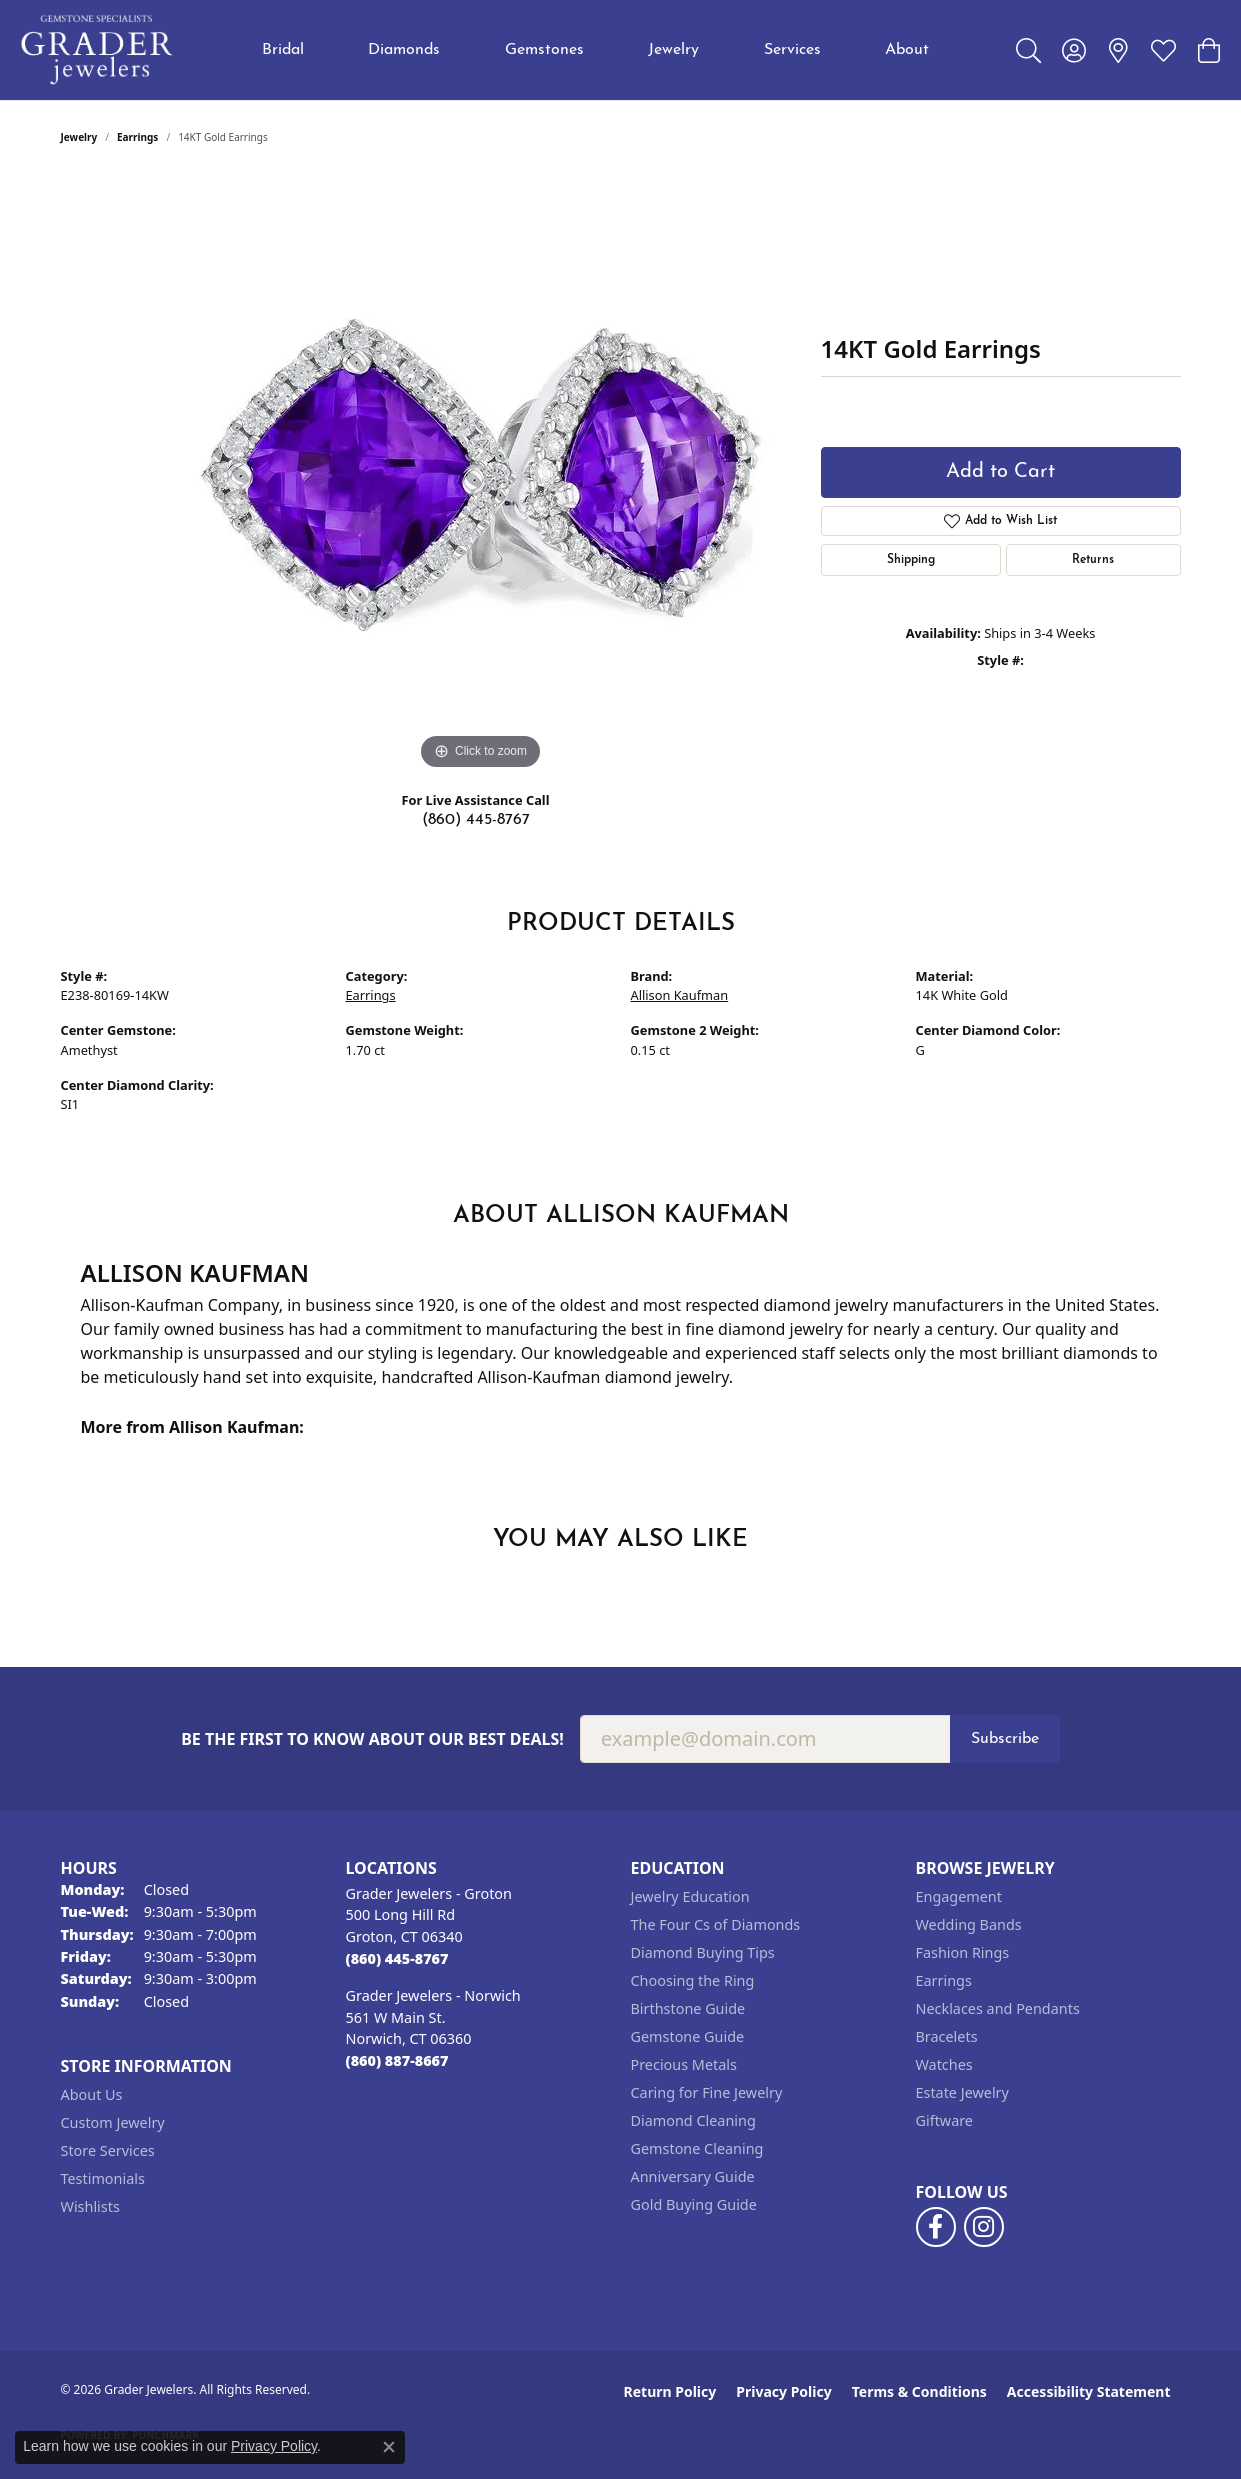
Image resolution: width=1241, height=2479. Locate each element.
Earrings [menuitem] (944, 1980)
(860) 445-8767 (476, 820)
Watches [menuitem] (944, 2064)
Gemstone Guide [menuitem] (688, 2036)
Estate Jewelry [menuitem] (962, 2092)
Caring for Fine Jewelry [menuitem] (707, 2092)
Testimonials (103, 2178)
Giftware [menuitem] (945, 2120)
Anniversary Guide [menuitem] (693, 2176)
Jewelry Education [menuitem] (690, 1896)
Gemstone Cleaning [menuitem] (697, 2148)
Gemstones (544, 50)
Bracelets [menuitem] (947, 2036)
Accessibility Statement (1089, 2391)
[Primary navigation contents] (595, 50)
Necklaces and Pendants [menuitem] (998, 2008)
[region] (481, 475)
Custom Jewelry (113, 2122)
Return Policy (670, 2391)
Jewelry (673, 50)
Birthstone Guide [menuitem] (688, 2008)
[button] (1028, 50)
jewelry (79, 137)
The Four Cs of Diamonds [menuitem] (716, 1924)
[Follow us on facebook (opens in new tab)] (936, 2227)
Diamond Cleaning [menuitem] (693, 2120)
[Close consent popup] (389, 2447)
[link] (1118, 50)
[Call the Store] (397, 1958)
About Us (92, 2094)
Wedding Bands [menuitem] (969, 1924)
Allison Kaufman (680, 995)
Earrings (137, 137)
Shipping (911, 560)
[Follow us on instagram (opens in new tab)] (984, 2227)
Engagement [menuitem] (959, 1896)
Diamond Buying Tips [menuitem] (703, 1952)
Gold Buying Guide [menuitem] (694, 2204)
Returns (1093, 560)
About (907, 50)
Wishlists (90, 2206)
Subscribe (1005, 1739)
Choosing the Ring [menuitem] (693, 1980)
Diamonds (404, 50)
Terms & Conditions (919, 2391)
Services (792, 50)
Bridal (283, 50)
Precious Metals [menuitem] (684, 2064)
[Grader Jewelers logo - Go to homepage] (97, 50)
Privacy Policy (783, 2391)
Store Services (108, 2150)
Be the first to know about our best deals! (372, 1739)
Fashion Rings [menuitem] (963, 1952)
